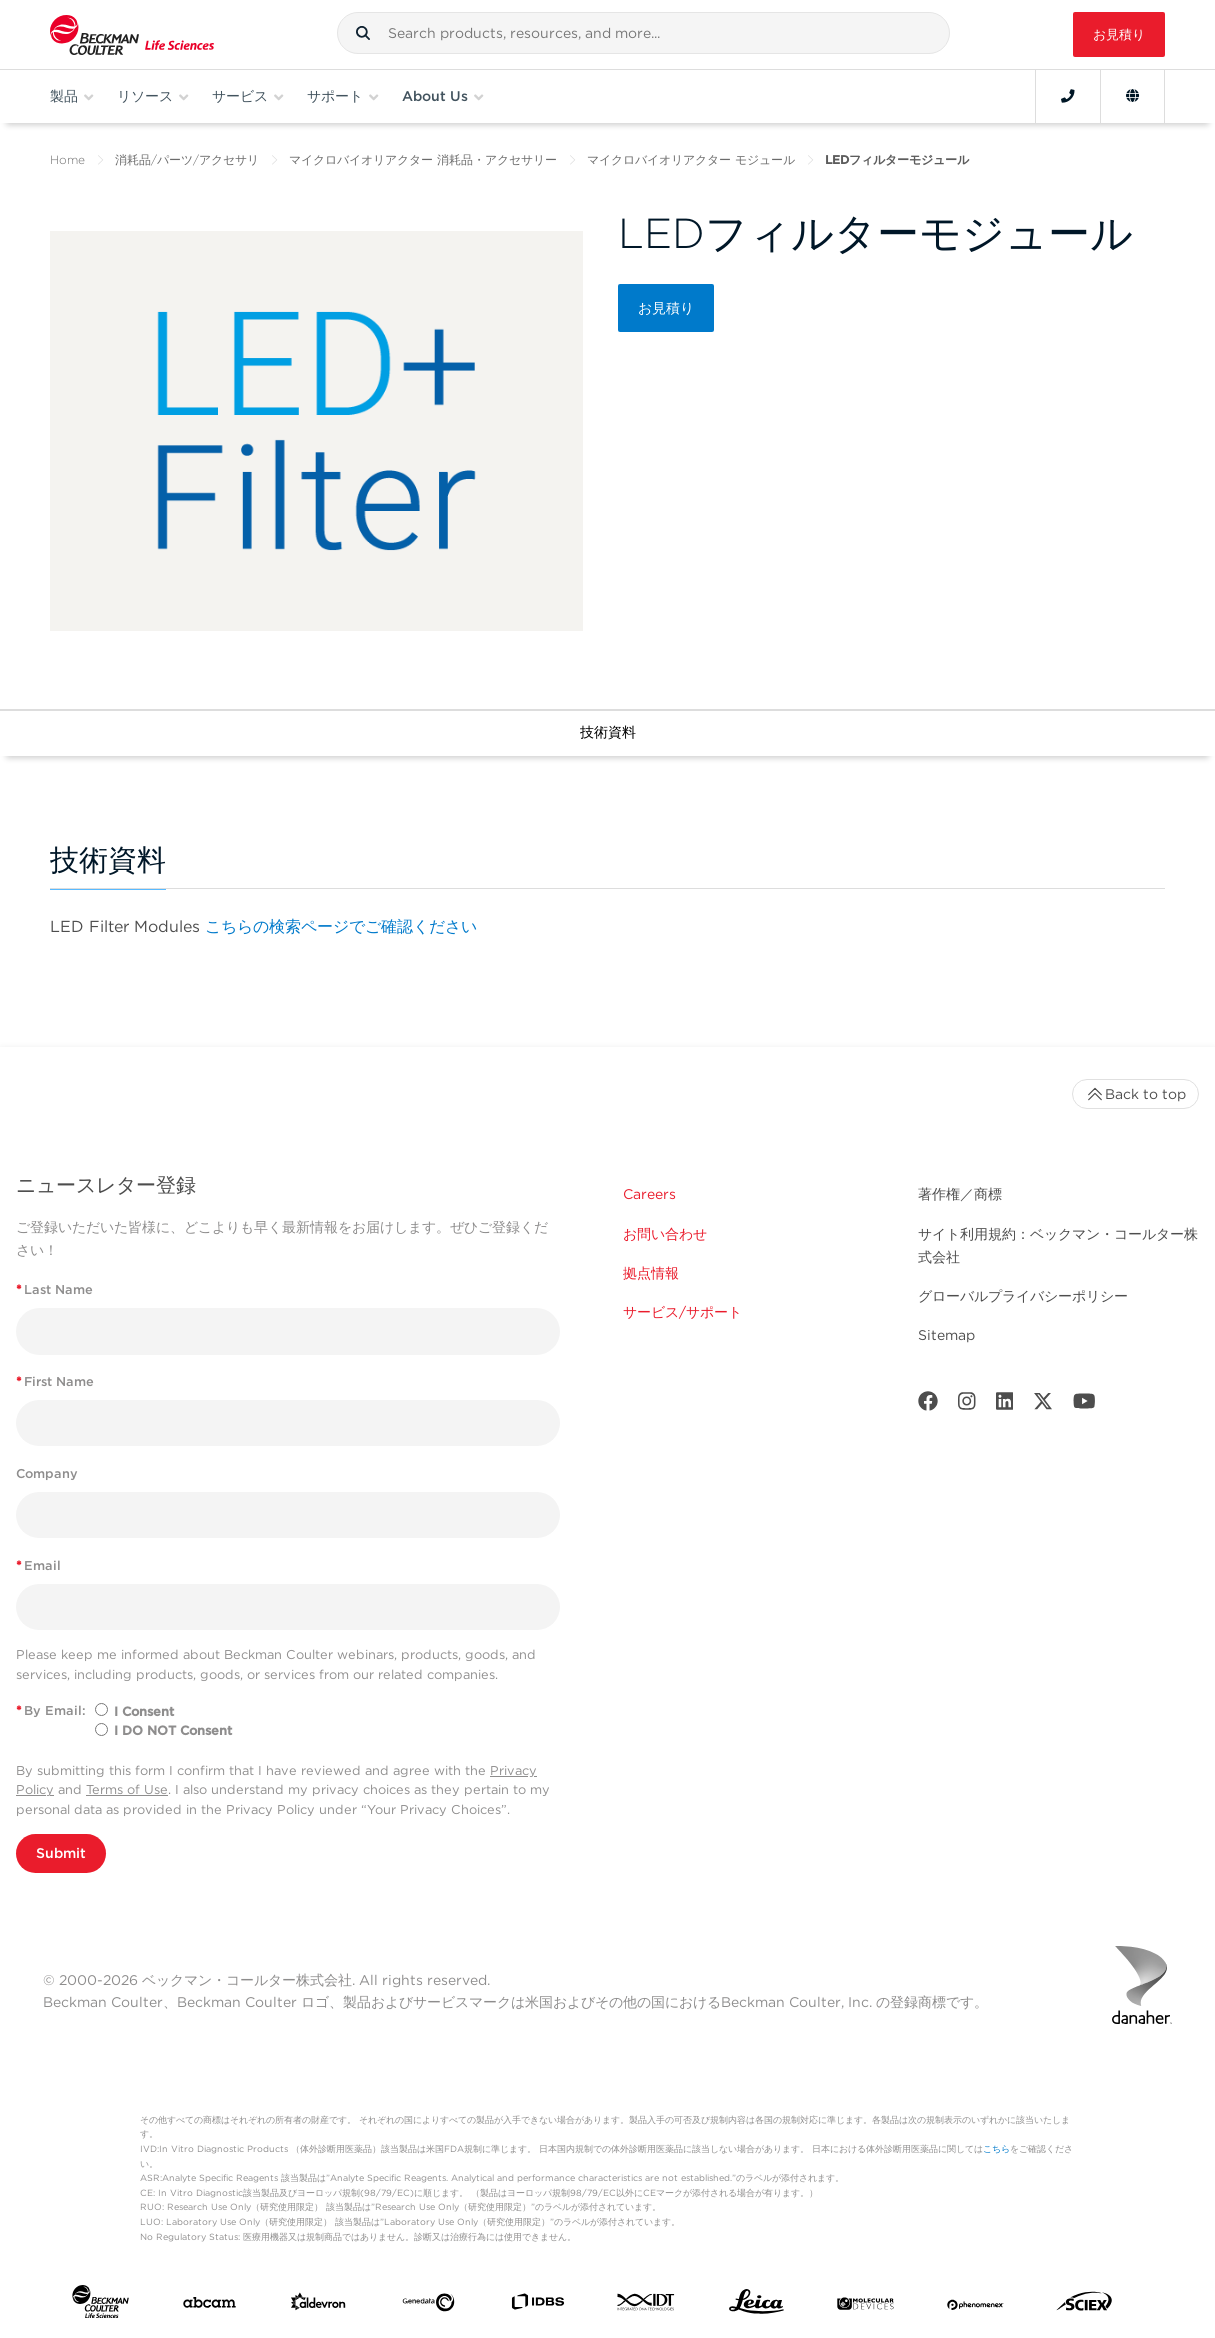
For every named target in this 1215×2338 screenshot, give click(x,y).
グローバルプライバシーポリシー (1023, 1296)
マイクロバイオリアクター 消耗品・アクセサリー (423, 159)
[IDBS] (537, 2306)
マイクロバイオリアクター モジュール (691, 159)
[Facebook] (928, 1405)
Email (38, 1565)
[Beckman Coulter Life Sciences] (132, 34)
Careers (649, 1194)
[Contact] (1068, 96)
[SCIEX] (1084, 2306)
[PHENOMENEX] (975, 2306)
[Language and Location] (1132, 96)
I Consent (144, 1711)
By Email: (51, 1710)
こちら (996, 2148)
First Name (55, 1381)
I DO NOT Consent (173, 1730)
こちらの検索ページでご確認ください (341, 926)
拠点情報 (651, 1273)
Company (47, 1473)
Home (67, 159)
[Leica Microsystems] (756, 2306)
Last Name (54, 1289)
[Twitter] (1043, 1405)
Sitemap (946, 1335)
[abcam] (209, 2306)
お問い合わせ (665, 1234)
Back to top (1135, 1094)
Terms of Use (127, 1789)
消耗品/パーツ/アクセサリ (187, 159)
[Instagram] (967, 1405)
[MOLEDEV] (865, 2306)
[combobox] (643, 33)
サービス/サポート (682, 1312)
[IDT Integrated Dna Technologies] (646, 2306)
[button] (363, 33)
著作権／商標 (960, 1194)
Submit (61, 1853)
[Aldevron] (318, 2306)
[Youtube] (1084, 1405)
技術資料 (608, 732)
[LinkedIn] (1005, 1405)
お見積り (1119, 34)
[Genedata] (428, 2306)
